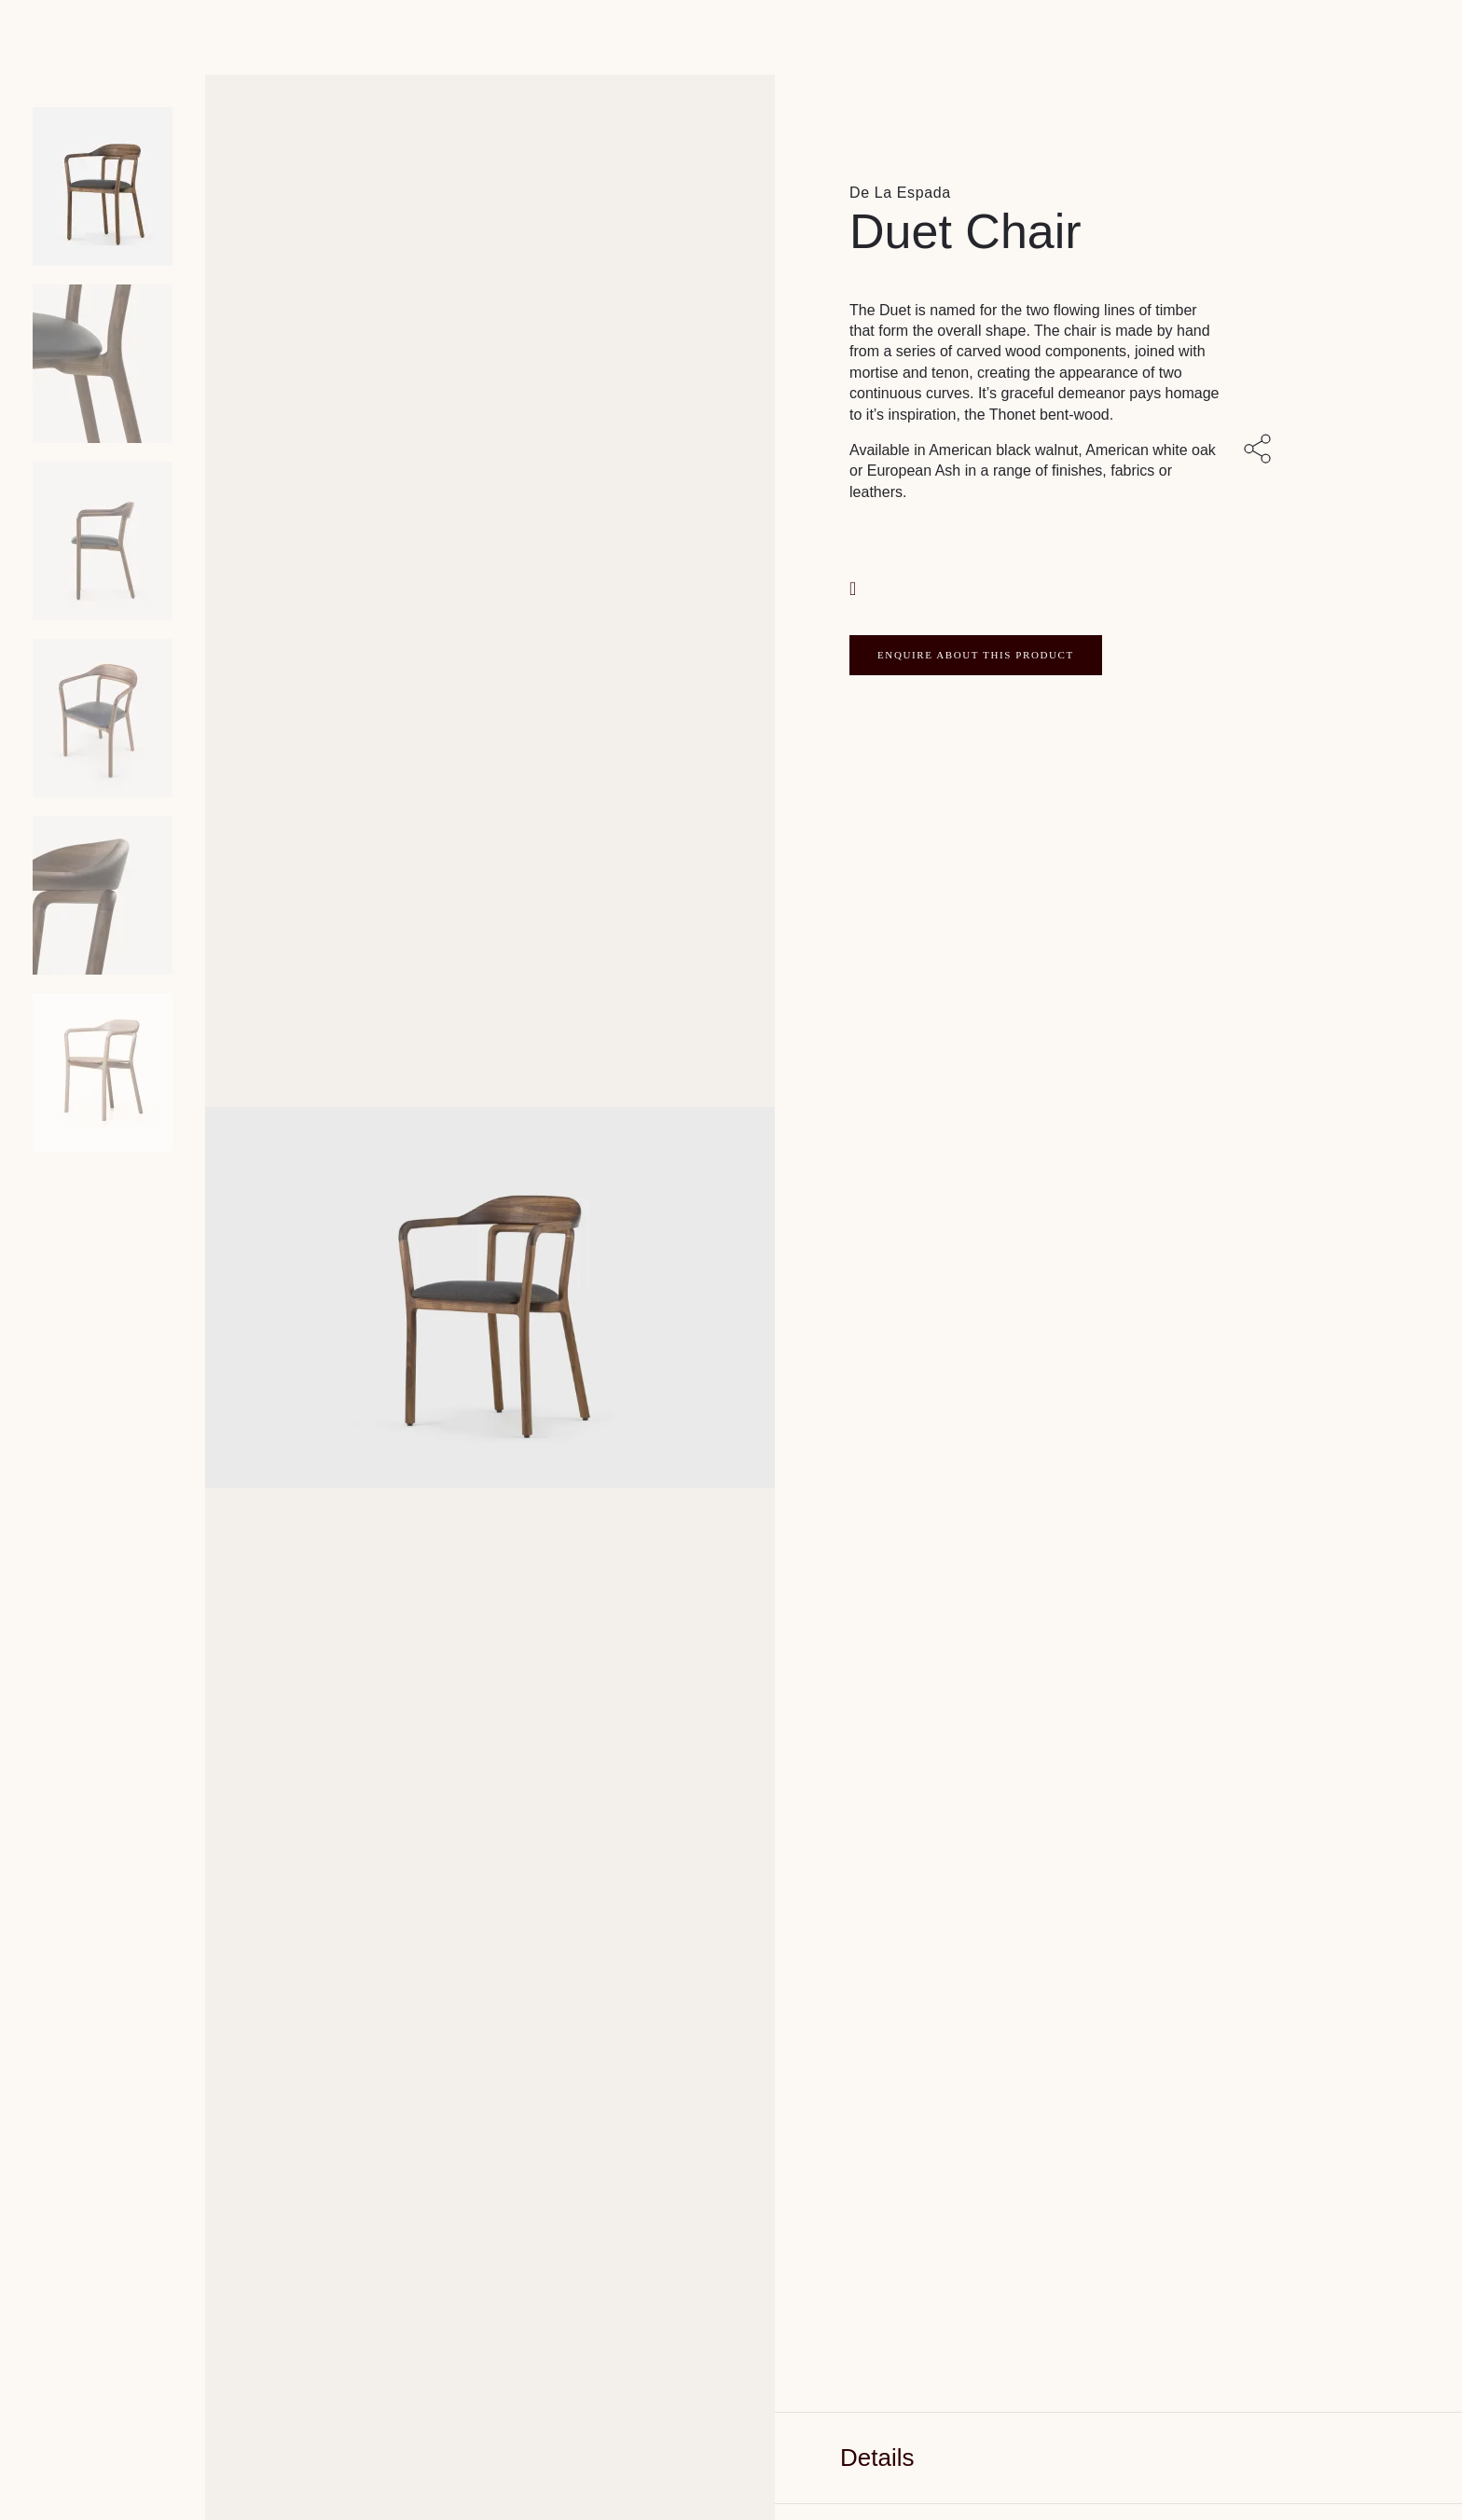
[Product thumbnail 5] (102, 1072)
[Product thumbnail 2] (102, 541)
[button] (855, 586)
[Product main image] (102, 186)
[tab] (1118, 2458)
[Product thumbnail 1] (102, 363)
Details (877, 2458)
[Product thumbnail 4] (102, 895)
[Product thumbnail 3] (102, 718)
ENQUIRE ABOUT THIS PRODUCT (975, 654)
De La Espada (900, 193)
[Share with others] (1261, 450)
